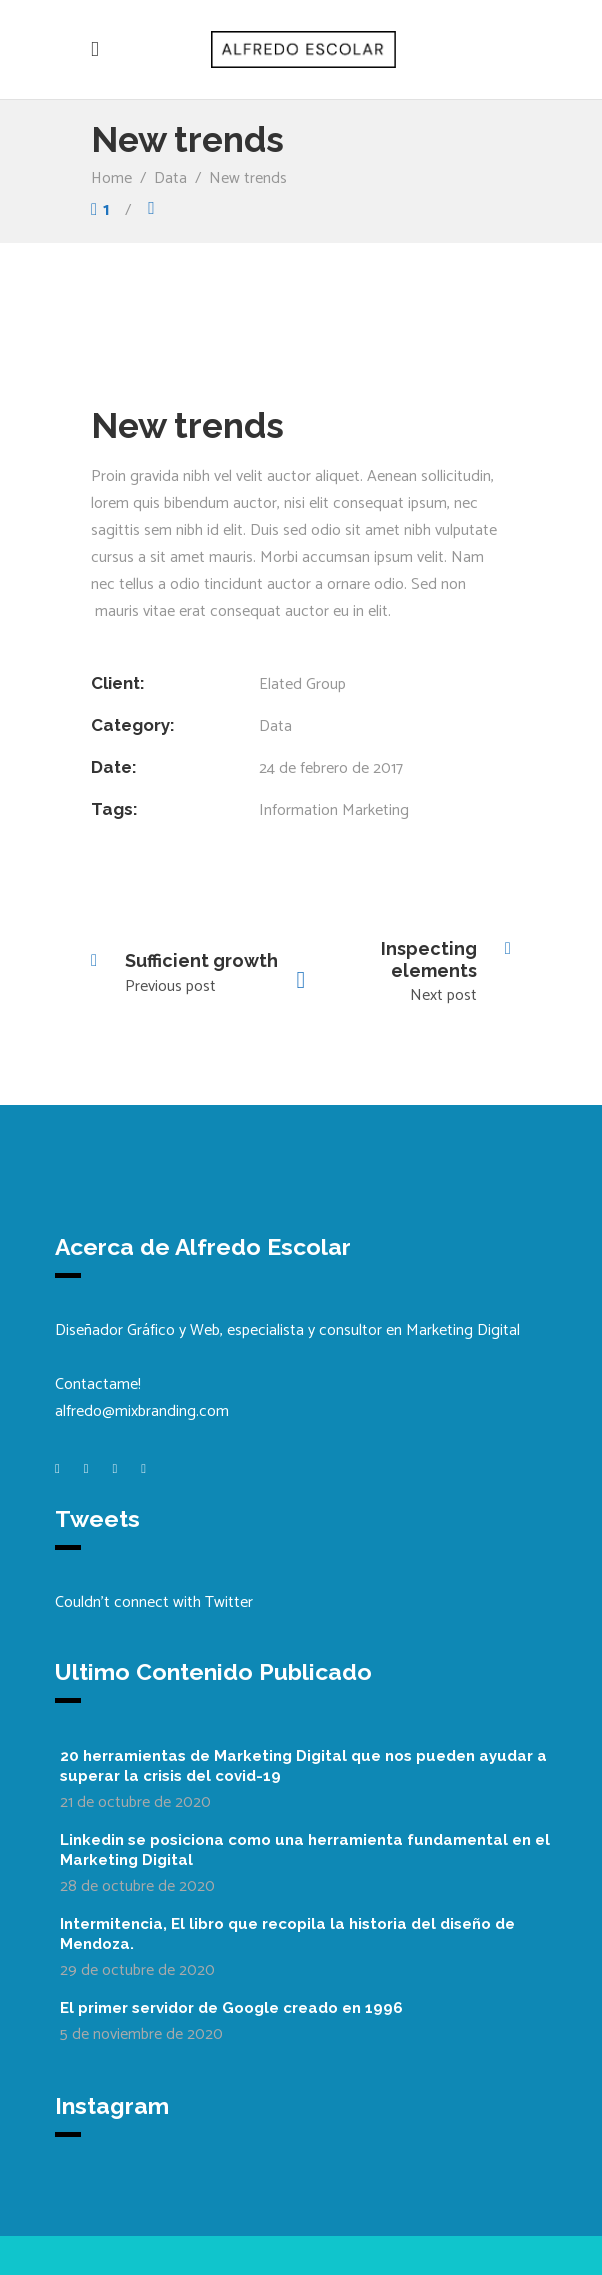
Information (298, 810)
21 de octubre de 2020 (135, 1802)
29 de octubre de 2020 (137, 1970)
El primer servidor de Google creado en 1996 (231, 2008)
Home (111, 178)
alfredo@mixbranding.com (142, 1411)
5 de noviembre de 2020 (141, 2034)
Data (170, 178)
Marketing (375, 810)
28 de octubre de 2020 (137, 1886)
